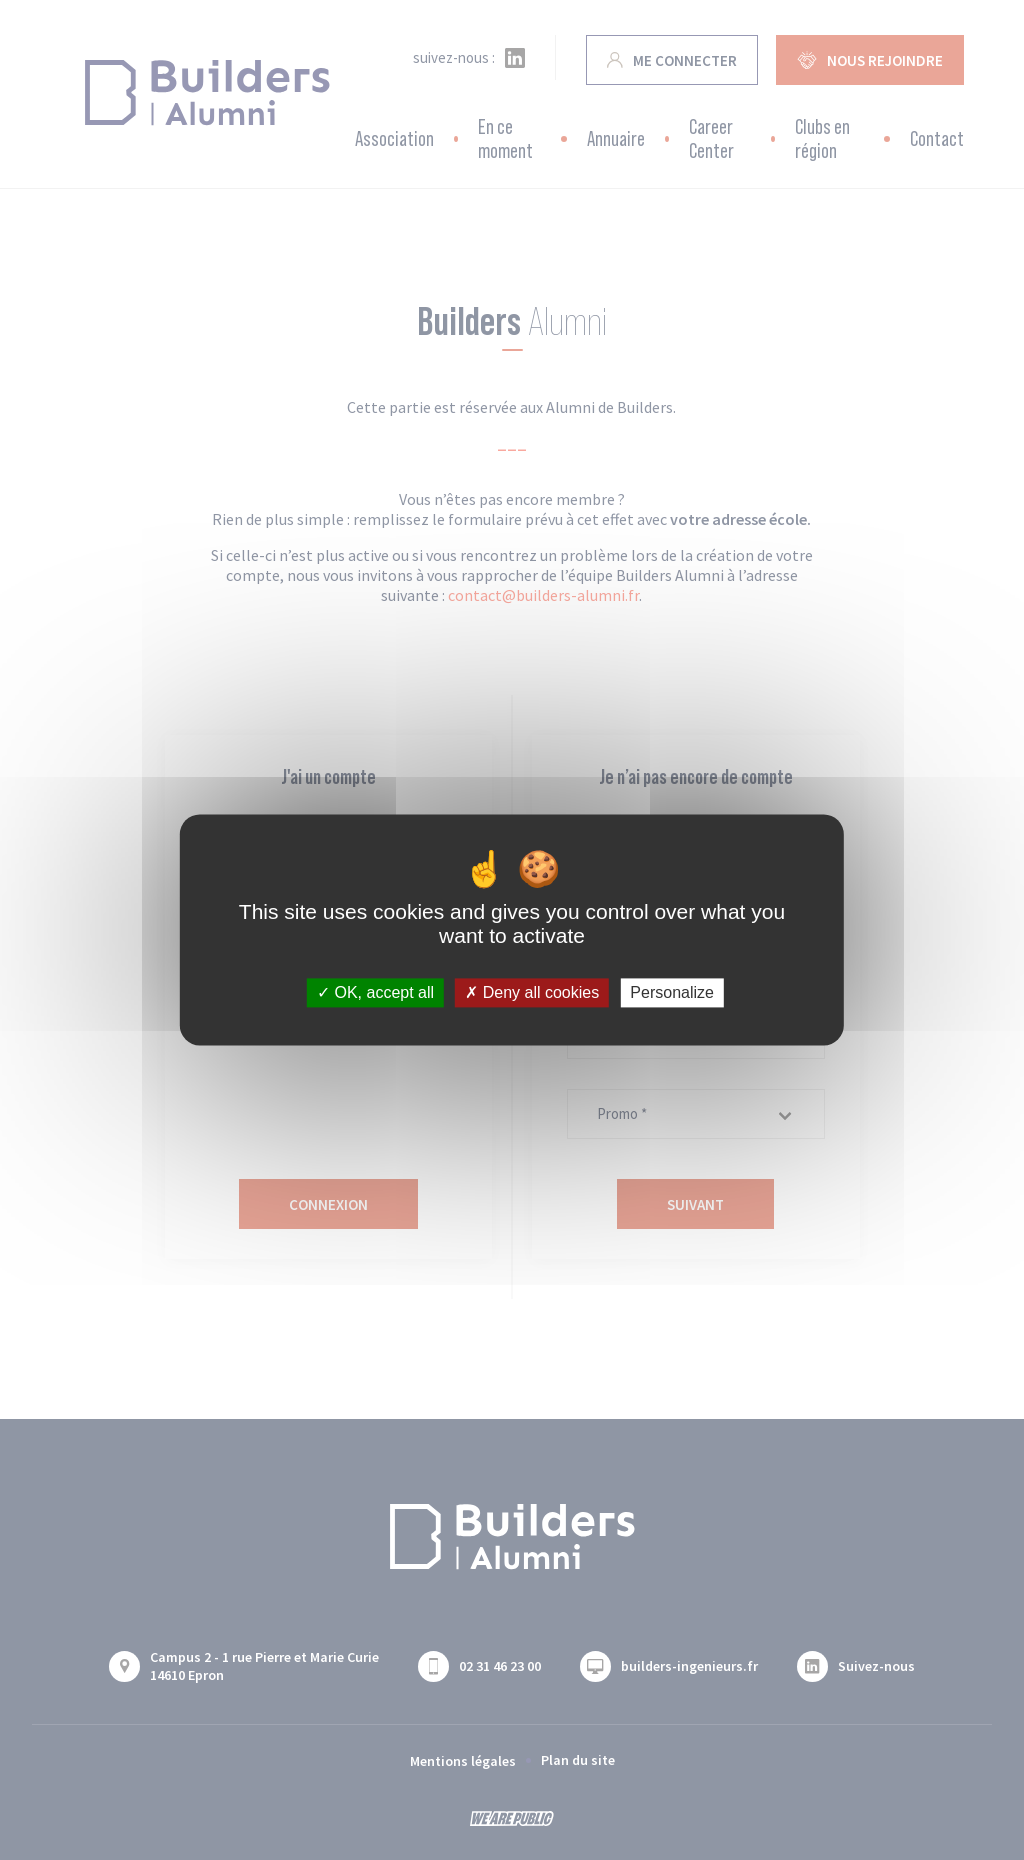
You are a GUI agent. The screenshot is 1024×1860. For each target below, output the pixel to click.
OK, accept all (375, 992)
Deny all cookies (532, 992)
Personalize (672, 992)
